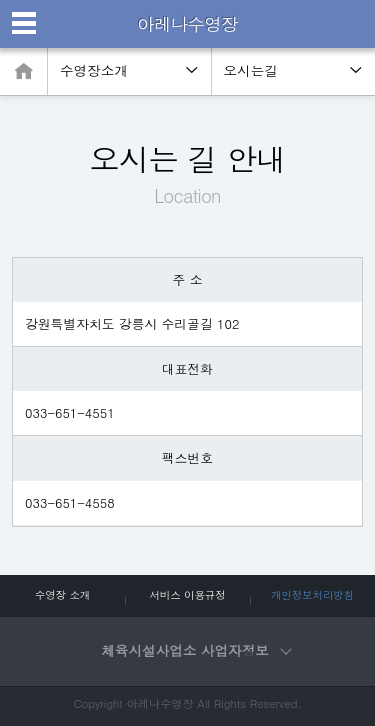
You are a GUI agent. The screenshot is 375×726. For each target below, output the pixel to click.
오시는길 (251, 70)
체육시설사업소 (195, 651)
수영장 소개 (62, 594)
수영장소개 (94, 70)
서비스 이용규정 (187, 594)
